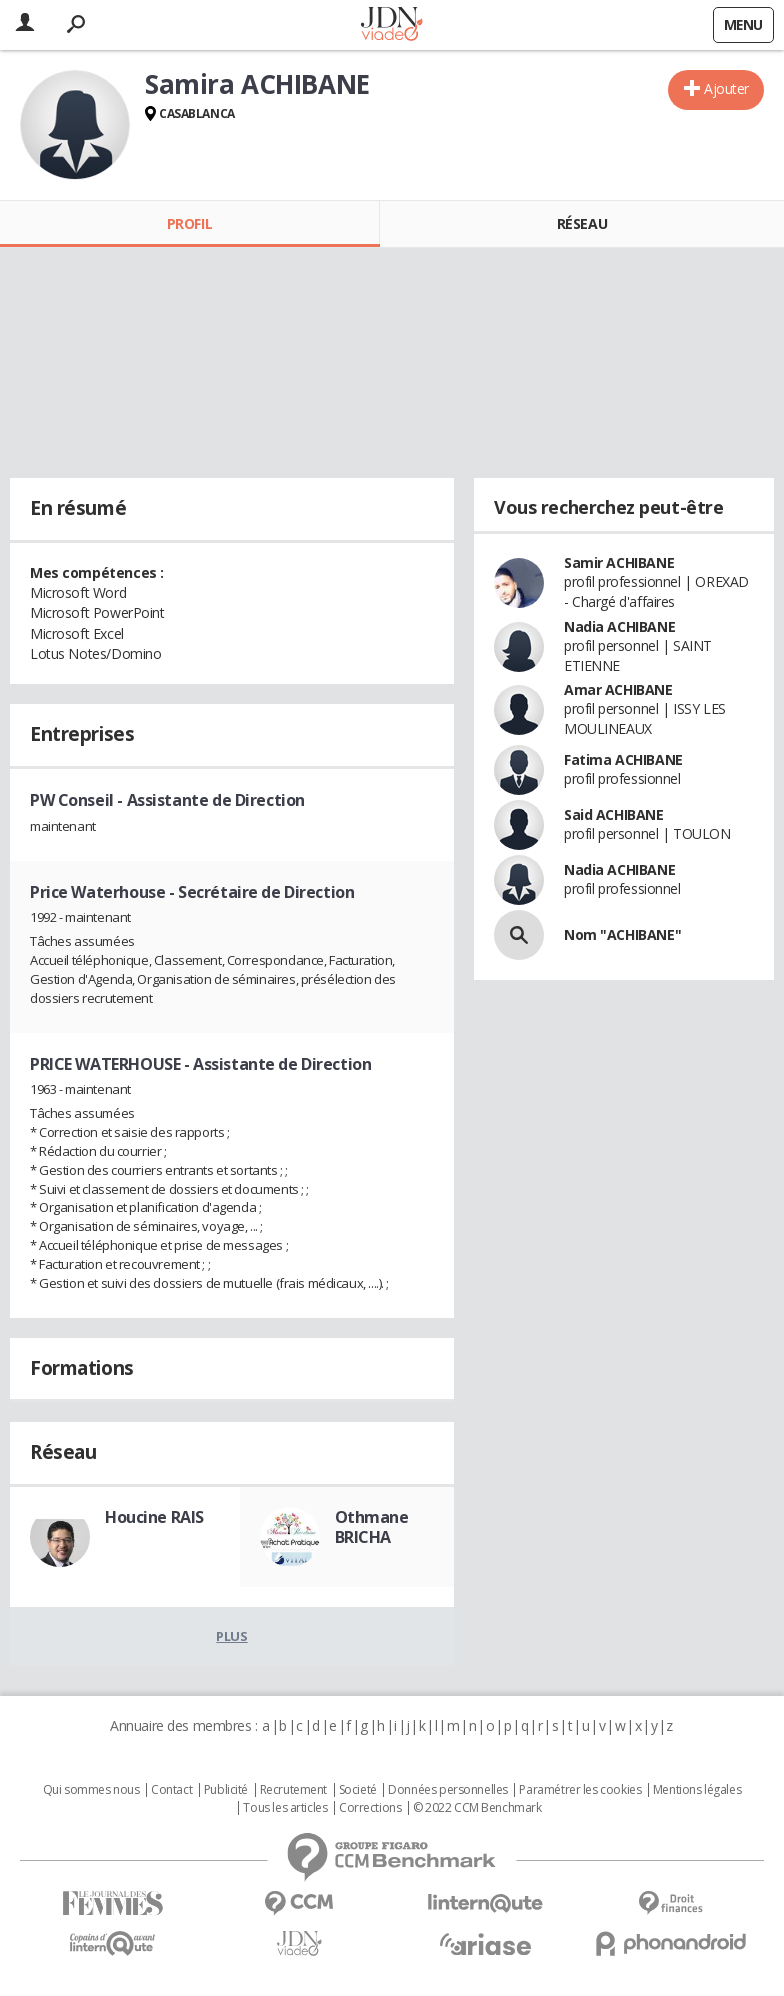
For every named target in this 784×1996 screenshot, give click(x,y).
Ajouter (726, 88)
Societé (358, 1790)
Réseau (582, 223)
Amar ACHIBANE (618, 689)
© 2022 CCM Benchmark (477, 1808)
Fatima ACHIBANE (623, 759)
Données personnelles (448, 1790)
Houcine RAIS (154, 1517)
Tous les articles (285, 1808)
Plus (231, 1636)
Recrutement (293, 1790)
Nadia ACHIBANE (619, 626)
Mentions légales (697, 1790)
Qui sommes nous (91, 1790)
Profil (189, 223)
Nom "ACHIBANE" (622, 934)
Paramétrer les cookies (580, 1790)
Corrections (370, 1808)
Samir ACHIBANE (619, 562)
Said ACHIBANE (614, 814)
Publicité (226, 1790)
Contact (171, 1790)
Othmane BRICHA (372, 1527)
